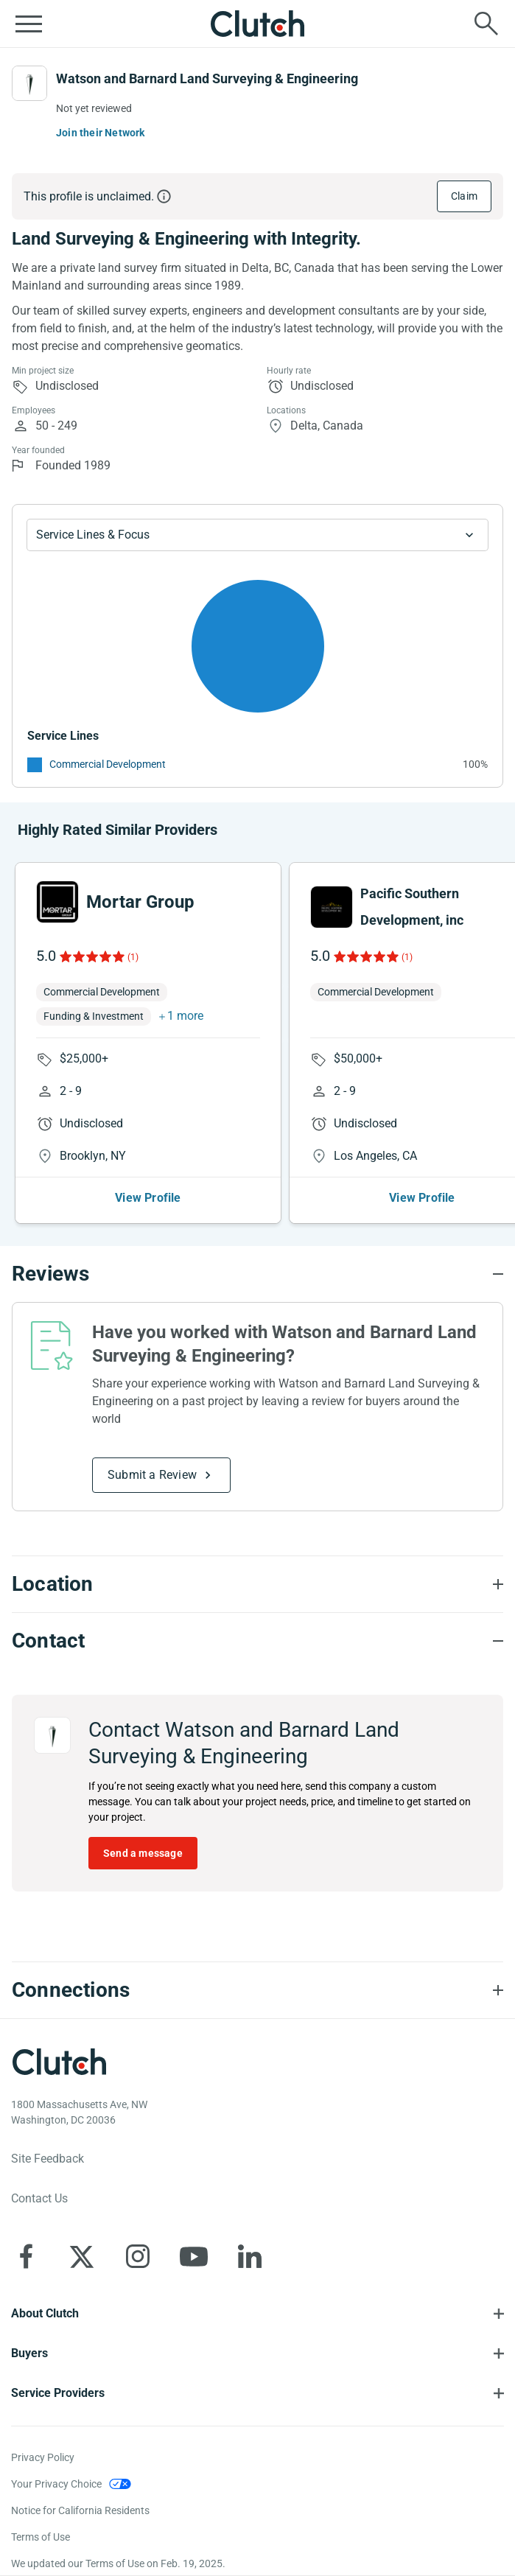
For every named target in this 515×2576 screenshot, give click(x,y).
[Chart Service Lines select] (257, 534)
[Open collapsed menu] (28, 23)
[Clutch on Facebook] (26, 2256)
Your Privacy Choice (56, 2484)
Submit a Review (152, 1475)
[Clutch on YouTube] (194, 2256)
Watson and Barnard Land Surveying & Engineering (207, 78)
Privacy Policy (42, 2457)
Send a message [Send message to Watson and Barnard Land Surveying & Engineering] (143, 1853)
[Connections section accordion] (257, 1990)
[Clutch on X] (82, 2256)
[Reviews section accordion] (257, 1274)
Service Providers (58, 2393)
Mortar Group (140, 902)
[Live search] (486, 23)
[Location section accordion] (257, 1584)
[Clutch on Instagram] (138, 2256)
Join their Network (100, 133)
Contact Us (39, 2198)
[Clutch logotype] (59, 2061)
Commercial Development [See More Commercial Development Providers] (107, 764)
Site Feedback (47, 2159)
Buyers (29, 2353)
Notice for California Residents (80, 2510)
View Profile (148, 1198)
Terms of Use (40, 2537)
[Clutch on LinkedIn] (249, 2256)
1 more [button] (185, 1016)
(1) (133, 957)
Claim (464, 196)
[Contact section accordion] (257, 1641)
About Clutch (45, 2313)
